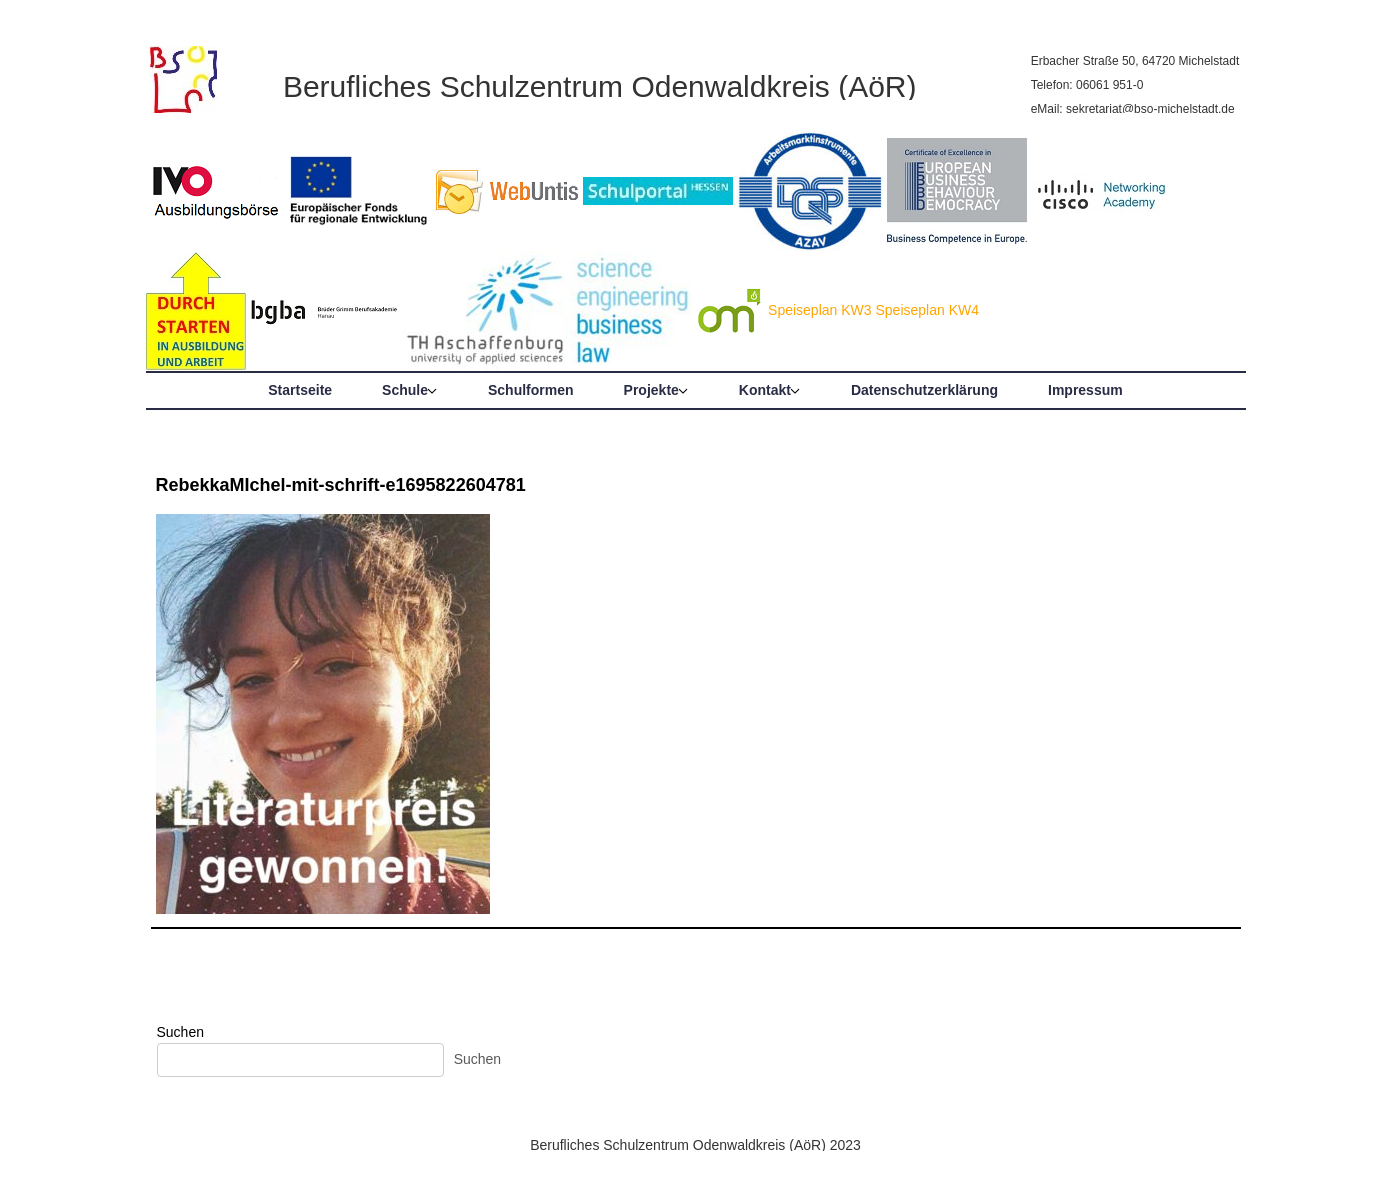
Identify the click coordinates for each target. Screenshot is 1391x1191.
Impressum (1085, 390)
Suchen (180, 1032)
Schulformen (531, 390)
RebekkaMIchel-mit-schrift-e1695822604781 (341, 485)
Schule (405, 390)
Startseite (300, 390)
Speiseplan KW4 (927, 310)
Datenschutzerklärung (924, 390)
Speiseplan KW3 (820, 310)
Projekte (651, 390)
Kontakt (765, 390)
